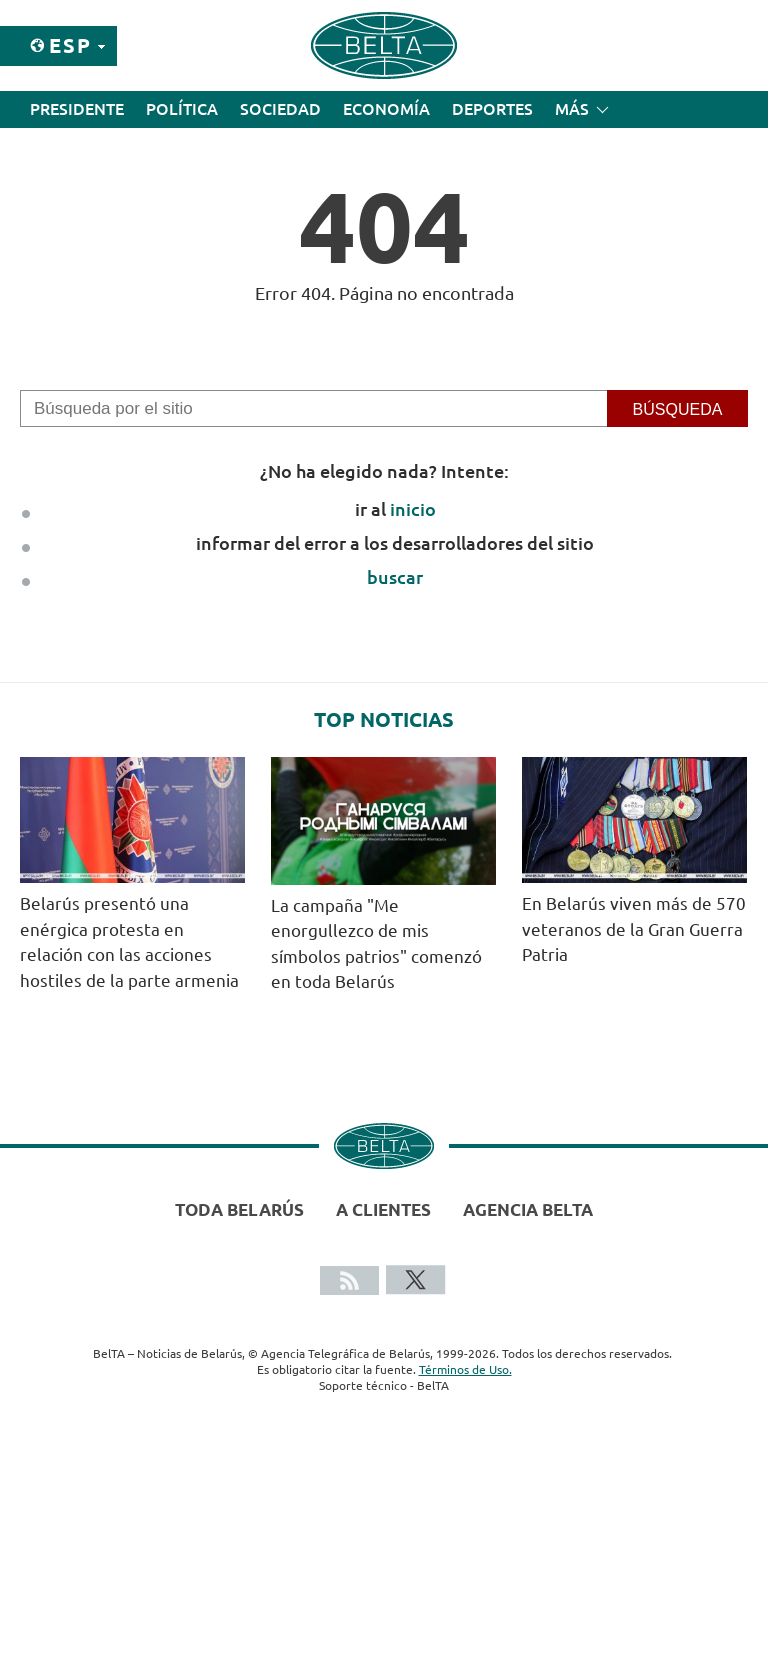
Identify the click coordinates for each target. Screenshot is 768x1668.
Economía (386, 109)
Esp (70, 45)
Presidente (77, 109)
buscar (395, 577)
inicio (413, 509)
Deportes (492, 109)
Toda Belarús (239, 1209)
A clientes (383, 1209)
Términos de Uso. (465, 1369)
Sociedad (280, 109)
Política (182, 109)
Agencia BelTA (528, 1209)
